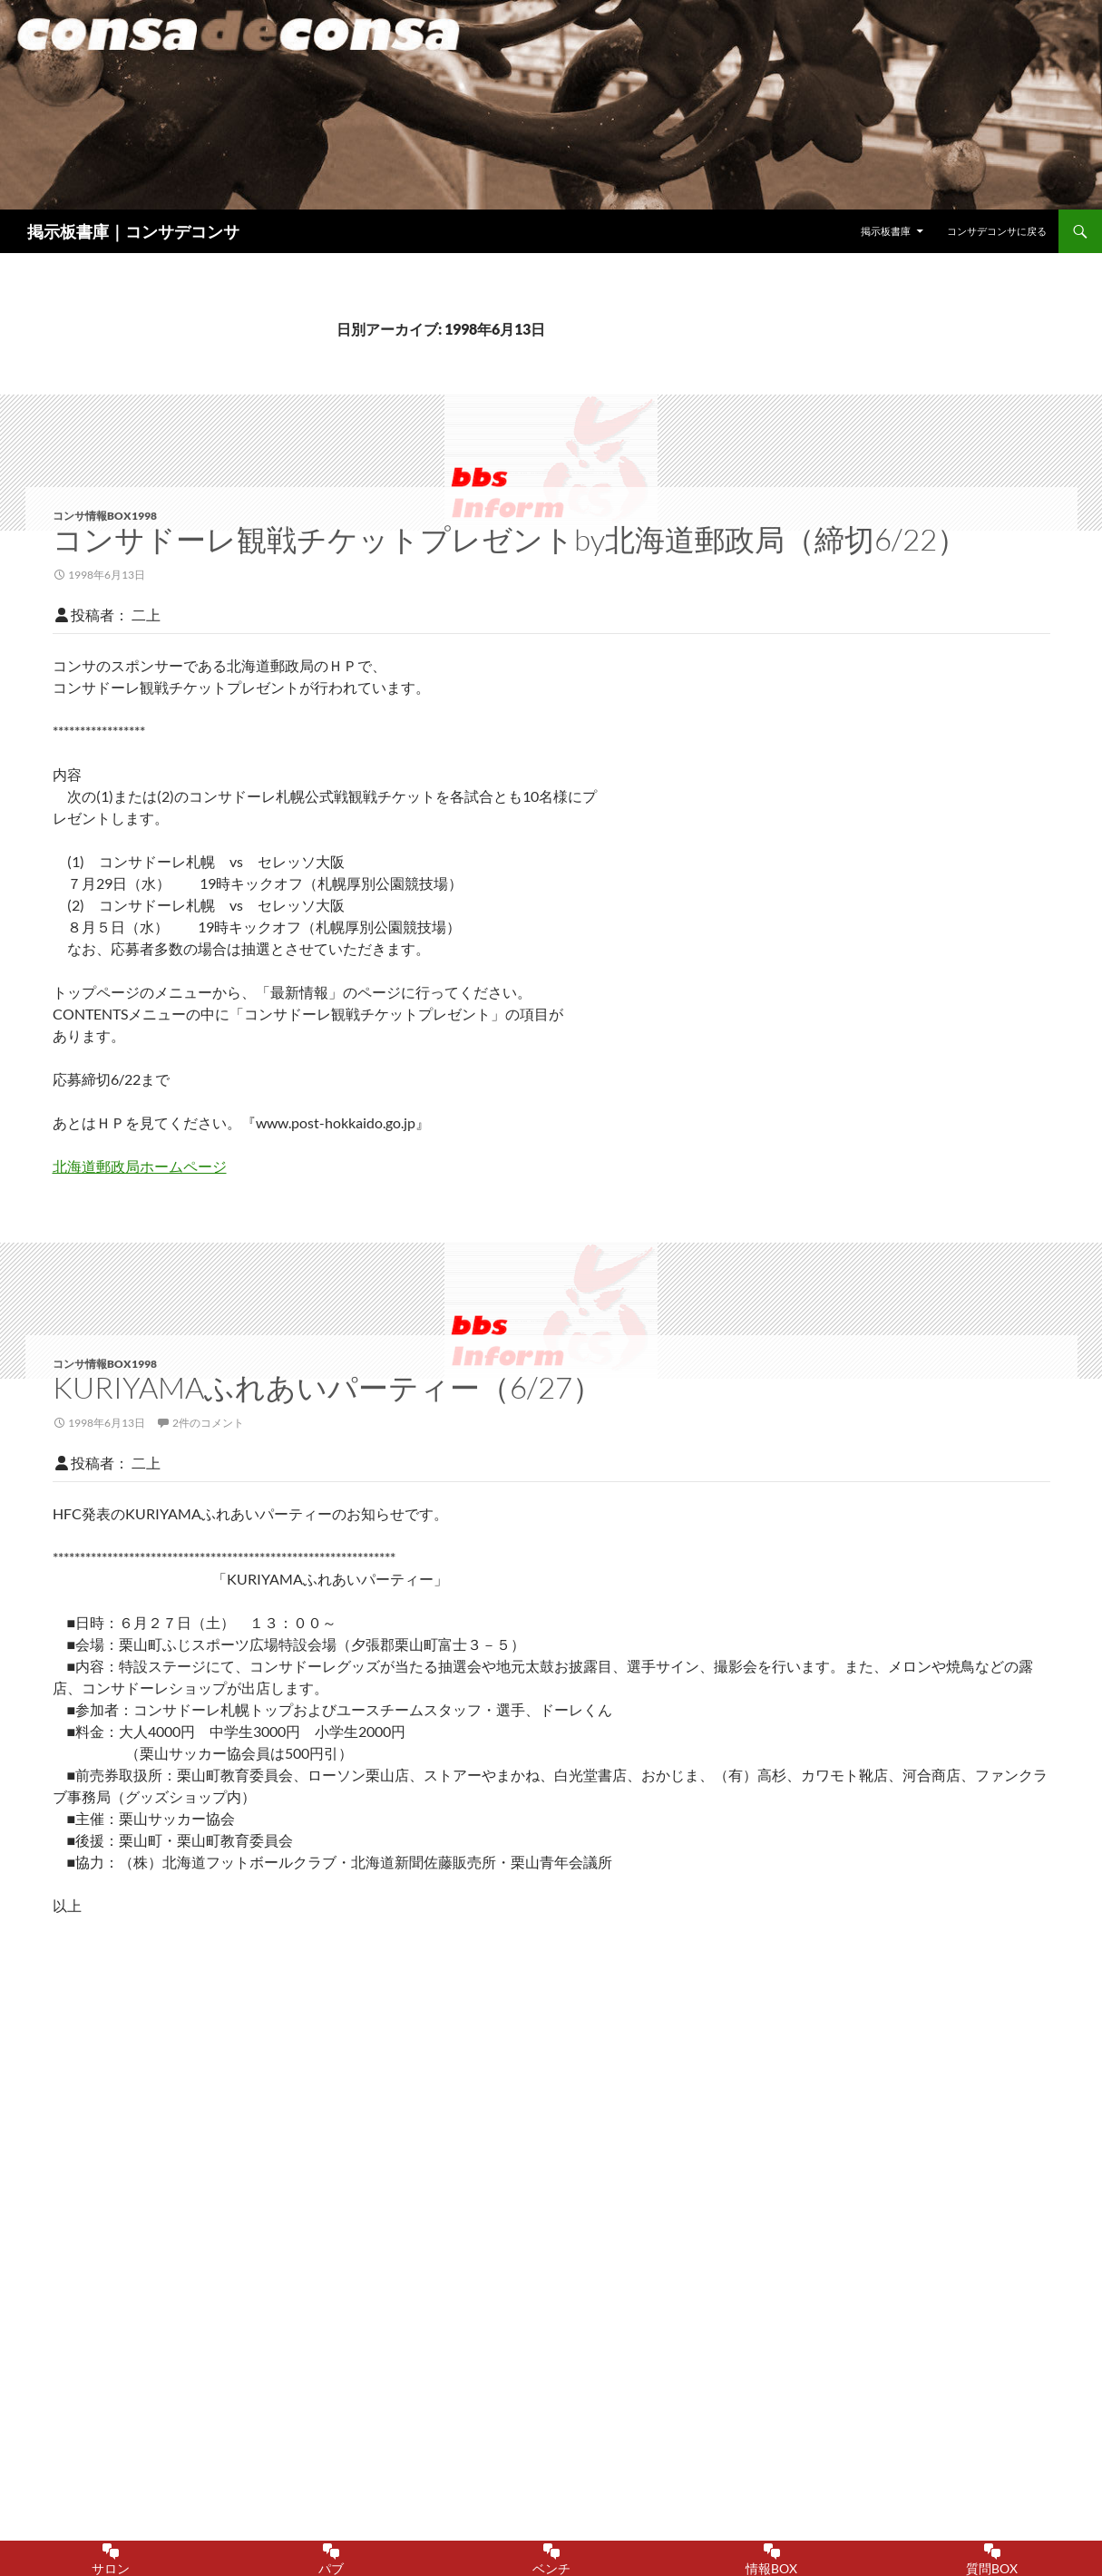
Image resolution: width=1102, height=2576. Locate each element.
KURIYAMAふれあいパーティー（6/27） (327, 1387)
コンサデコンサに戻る (997, 231)
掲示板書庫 (886, 231)
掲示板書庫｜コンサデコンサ (133, 231)
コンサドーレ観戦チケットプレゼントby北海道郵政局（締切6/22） (510, 539)
